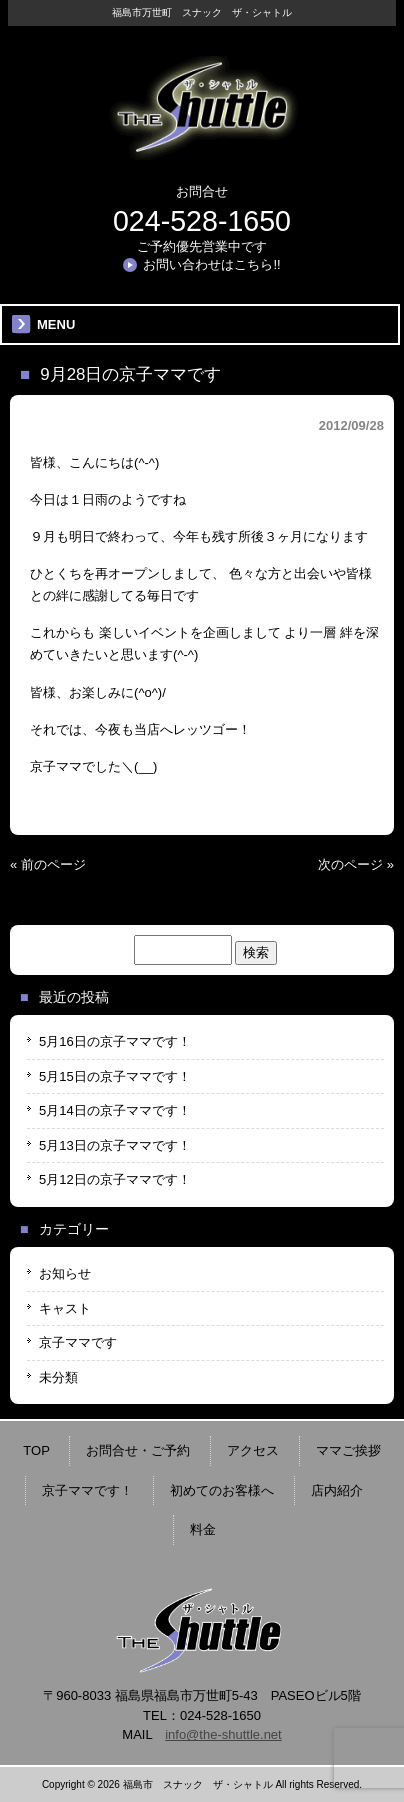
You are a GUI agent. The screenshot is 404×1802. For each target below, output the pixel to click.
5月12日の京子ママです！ (115, 1179)
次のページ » (356, 864)
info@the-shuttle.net (223, 1734)
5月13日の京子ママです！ (115, 1145)
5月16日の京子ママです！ (115, 1041)
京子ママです (78, 1342)
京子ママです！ (87, 1490)
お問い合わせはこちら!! (211, 264)
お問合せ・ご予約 (138, 1450)
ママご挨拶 (348, 1450)
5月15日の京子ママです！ (115, 1076)
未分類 (58, 1377)
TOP (36, 1450)
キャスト (65, 1308)
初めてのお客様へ (222, 1490)
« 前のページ (48, 864)
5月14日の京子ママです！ (115, 1110)
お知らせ (65, 1273)
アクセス (253, 1450)
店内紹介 (337, 1490)
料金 (203, 1529)
